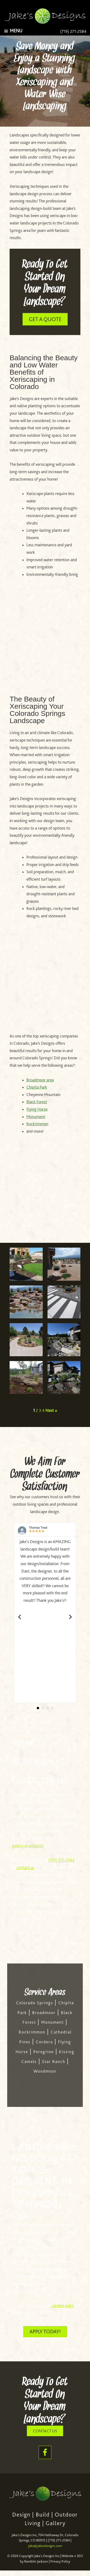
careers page (62, 2305)
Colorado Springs (34, 2002)
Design (21, 2514)
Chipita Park (36, 1087)
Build (43, 2514)
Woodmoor (45, 2071)
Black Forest (36, 1101)
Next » (51, 1410)
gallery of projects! (27, 1845)
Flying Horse (37, 1109)
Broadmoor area (40, 1080)
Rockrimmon (37, 1123)
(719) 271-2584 (73, 31)
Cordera (44, 2042)
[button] (38, 1708)
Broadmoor (44, 2012)
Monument (35, 1116)
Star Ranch (53, 2061)
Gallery (56, 2523)
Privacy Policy (60, 2561)
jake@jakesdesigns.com (45, 2546)
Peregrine (43, 2051)
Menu (16, 31)
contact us (25, 1867)
